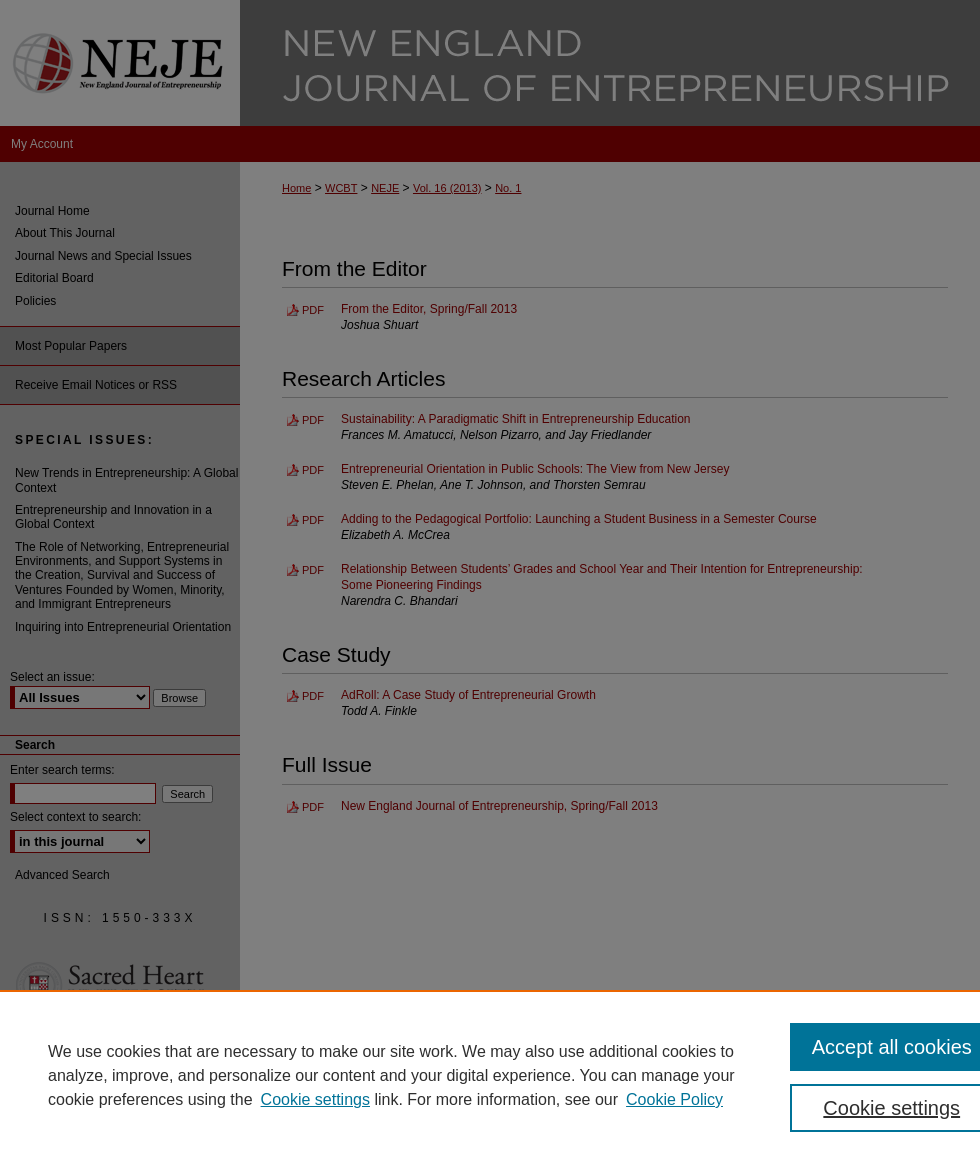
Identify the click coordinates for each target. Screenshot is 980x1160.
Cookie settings (315, 1099)
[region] (490, 1075)
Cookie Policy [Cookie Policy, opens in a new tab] (674, 1099)
